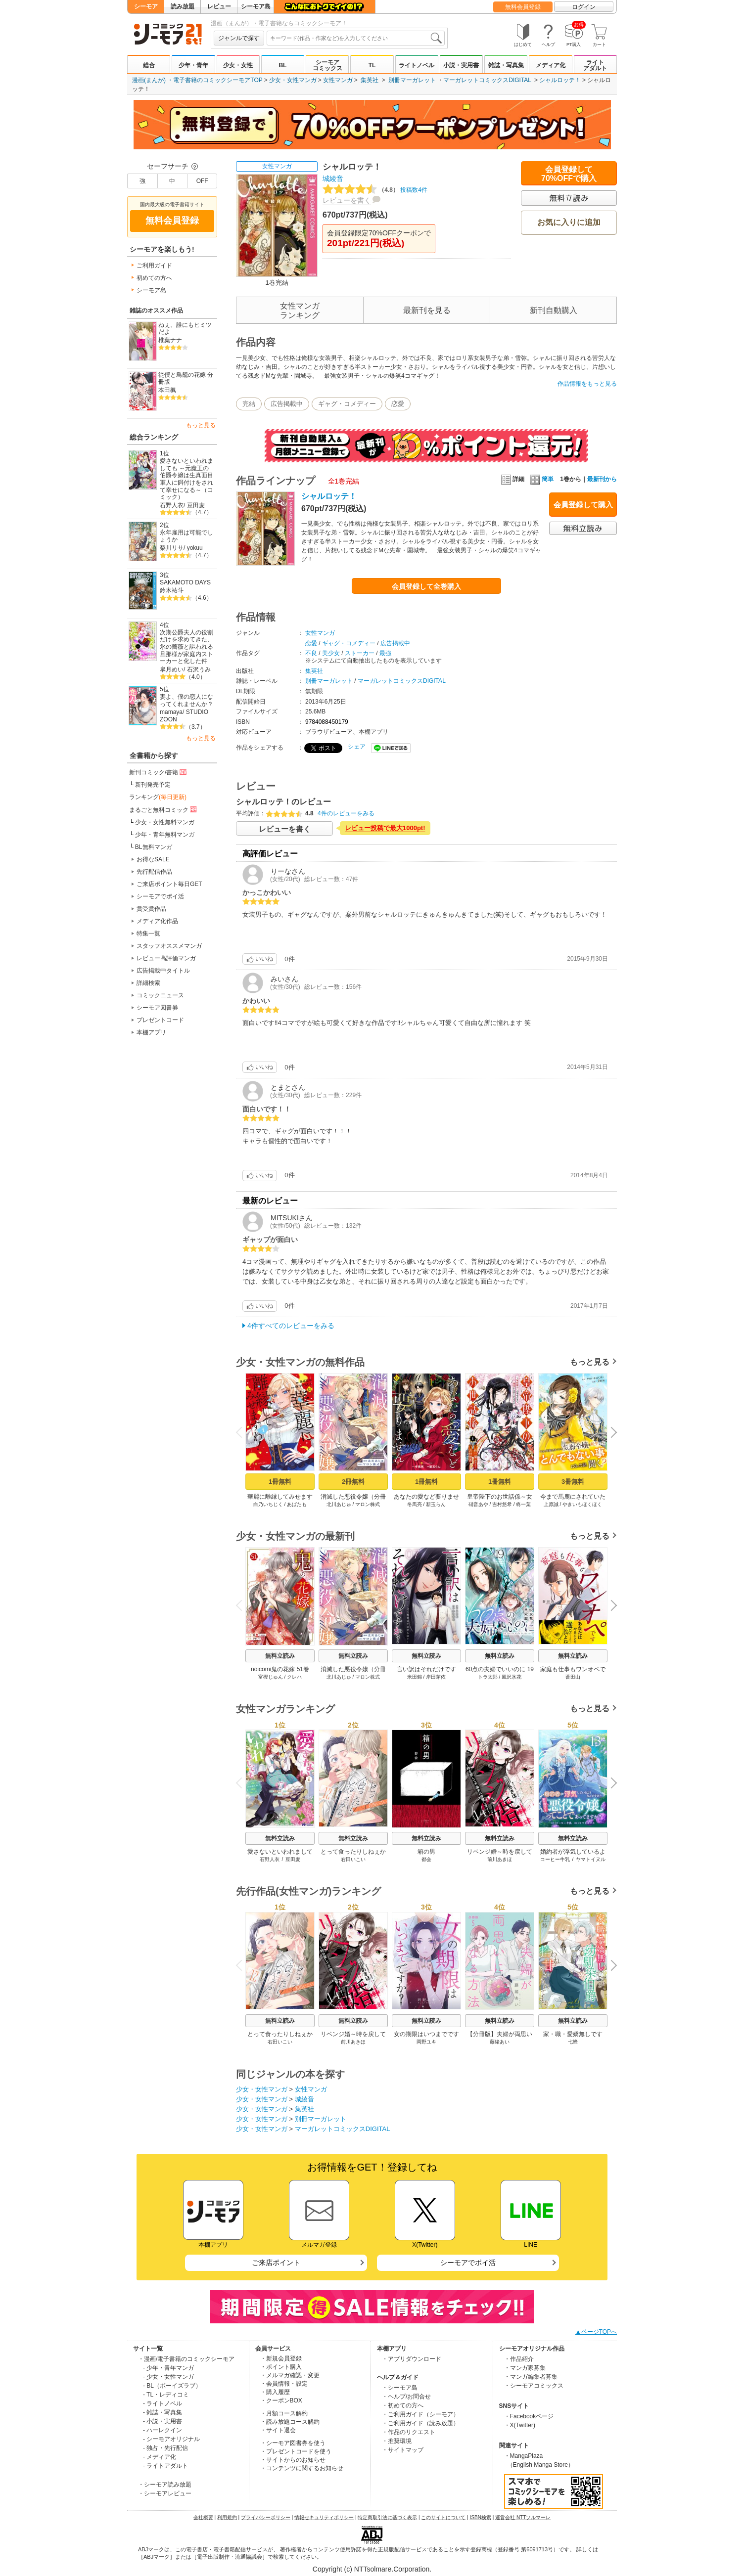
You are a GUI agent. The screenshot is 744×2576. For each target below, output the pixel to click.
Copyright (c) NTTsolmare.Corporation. (372, 2569)
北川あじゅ (338, 1504)
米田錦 (414, 1677)
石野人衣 (172, 505)
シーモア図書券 (157, 1007)
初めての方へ (154, 277)
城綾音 (333, 178)
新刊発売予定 (153, 784)
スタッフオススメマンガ (169, 945)
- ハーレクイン (162, 2430)
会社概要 (203, 2517)
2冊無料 (353, 1481)
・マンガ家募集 (525, 2367)
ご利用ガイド (154, 265)
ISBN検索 (480, 2517)
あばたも (297, 1504)
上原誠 (551, 1504)
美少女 (331, 653)
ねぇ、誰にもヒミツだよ (185, 328)
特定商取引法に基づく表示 (387, 2517)
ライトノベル (416, 65)
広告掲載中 (287, 403)
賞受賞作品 (151, 908)
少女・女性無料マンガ (164, 822)
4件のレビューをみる (346, 813)
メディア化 (550, 65)
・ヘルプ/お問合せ (406, 2396)
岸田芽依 (436, 1677)
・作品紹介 (519, 2358)
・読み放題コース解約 (290, 2421)
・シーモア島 (400, 2387)
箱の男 (426, 1851)
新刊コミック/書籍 (158, 772)
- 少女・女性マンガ (168, 2376)
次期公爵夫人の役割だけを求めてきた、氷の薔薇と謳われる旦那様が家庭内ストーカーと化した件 (186, 647)
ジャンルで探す (239, 38)
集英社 (369, 80)
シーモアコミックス (327, 65)
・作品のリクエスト (408, 2432)
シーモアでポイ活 (160, 896)
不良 (311, 653)
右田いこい (353, 1859)
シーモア (146, 6)
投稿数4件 (375, 189)
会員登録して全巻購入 (426, 586)
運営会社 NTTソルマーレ (523, 2517)
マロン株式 (367, 1504)
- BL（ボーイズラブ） (172, 2385)
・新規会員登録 (281, 2358)
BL (282, 65)
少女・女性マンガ (293, 80)
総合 (149, 65)
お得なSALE (153, 859)
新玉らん (436, 1504)
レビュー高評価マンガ (166, 958)
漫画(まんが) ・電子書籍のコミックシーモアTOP (197, 80)
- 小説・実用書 (162, 2421)
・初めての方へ (402, 2405)
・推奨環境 (397, 2441)
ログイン (584, 6)
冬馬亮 (414, 1504)
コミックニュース (160, 995)
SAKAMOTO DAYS (185, 582)
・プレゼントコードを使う (295, 2451)
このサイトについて (443, 2517)
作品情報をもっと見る (587, 383)
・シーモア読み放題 (164, 2484)
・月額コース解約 (284, 2413)
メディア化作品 (157, 921)
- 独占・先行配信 (165, 2447)
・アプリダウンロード (411, 2358)
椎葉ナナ (170, 340)
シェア (357, 746)
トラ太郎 (488, 1677)
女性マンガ (338, 80)
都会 (426, 1859)
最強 (385, 653)
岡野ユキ (426, 2041)
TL (372, 65)
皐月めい (172, 669)
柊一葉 (523, 1504)
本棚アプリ (151, 1032)
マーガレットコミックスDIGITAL (487, 80)
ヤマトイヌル (590, 1859)
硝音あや (478, 1504)
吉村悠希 (502, 1504)
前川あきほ (499, 1859)
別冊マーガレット (412, 80)
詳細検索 (148, 982)
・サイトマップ (402, 2449)
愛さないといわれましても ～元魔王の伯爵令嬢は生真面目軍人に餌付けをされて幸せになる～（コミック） (186, 478)
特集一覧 (148, 933)
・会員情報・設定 (284, 2383)
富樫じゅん (270, 1677)
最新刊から (602, 479)
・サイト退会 (278, 2430)
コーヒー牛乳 (555, 1859)
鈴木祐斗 (172, 590)
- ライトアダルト (165, 2465)
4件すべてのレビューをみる (290, 1326)
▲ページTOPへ (596, 2331)
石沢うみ (199, 669)
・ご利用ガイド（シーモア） (420, 2414)
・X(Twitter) (519, 2425)
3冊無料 (572, 1481)
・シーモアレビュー (164, 2493)
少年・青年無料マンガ (164, 834)
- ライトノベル (162, 2403)
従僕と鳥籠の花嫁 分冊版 (185, 378)
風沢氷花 (511, 1677)
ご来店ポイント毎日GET (169, 884)
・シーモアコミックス (533, 2385)
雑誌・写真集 (506, 65)
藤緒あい (500, 2041)
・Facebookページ (529, 2416)
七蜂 (573, 2041)
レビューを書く (347, 200)
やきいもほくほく (582, 1504)
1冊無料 (280, 1481)
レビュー (219, 6)
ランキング (157, 797)
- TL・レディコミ (166, 2394)
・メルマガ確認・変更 (290, 2375)
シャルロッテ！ (560, 80)
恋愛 (397, 403)
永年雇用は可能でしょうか (186, 536)
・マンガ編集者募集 (531, 2376)
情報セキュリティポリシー (324, 2517)
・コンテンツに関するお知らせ (301, 2468)
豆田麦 (196, 505)
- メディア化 (159, 2456)
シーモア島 (256, 6)
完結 (248, 403)
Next (610, 1433)
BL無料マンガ (153, 847)
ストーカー (359, 653)
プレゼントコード (160, 1020)
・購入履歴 (275, 2392)
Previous (242, 1431)
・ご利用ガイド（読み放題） (420, 2423)
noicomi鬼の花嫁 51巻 (280, 1669)
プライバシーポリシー (265, 2517)
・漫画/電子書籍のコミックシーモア (186, 2358)
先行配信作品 (154, 871)
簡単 (542, 479)
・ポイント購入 (281, 2366)
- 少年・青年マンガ (168, 2367)
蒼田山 (572, 1677)
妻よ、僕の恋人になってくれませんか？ (186, 700)
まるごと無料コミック (163, 809)
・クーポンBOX (281, 2400)
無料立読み (280, 1655)
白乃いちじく (268, 1504)
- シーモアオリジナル (171, 2439)
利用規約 (227, 2517)
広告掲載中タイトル (163, 970)
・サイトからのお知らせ (293, 2459)
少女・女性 (238, 65)
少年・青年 (193, 65)
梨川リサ (172, 547)
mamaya (171, 712)
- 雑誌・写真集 (162, 2412)
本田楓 (167, 390)
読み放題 (182, 6)
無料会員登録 (523, 6)
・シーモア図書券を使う (293, 2443)
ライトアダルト (595, 65)
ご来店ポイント (276, 2262)
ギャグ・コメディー (347, 403)
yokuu (195, 547)
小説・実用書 (461, 65)
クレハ (294, 1677)
